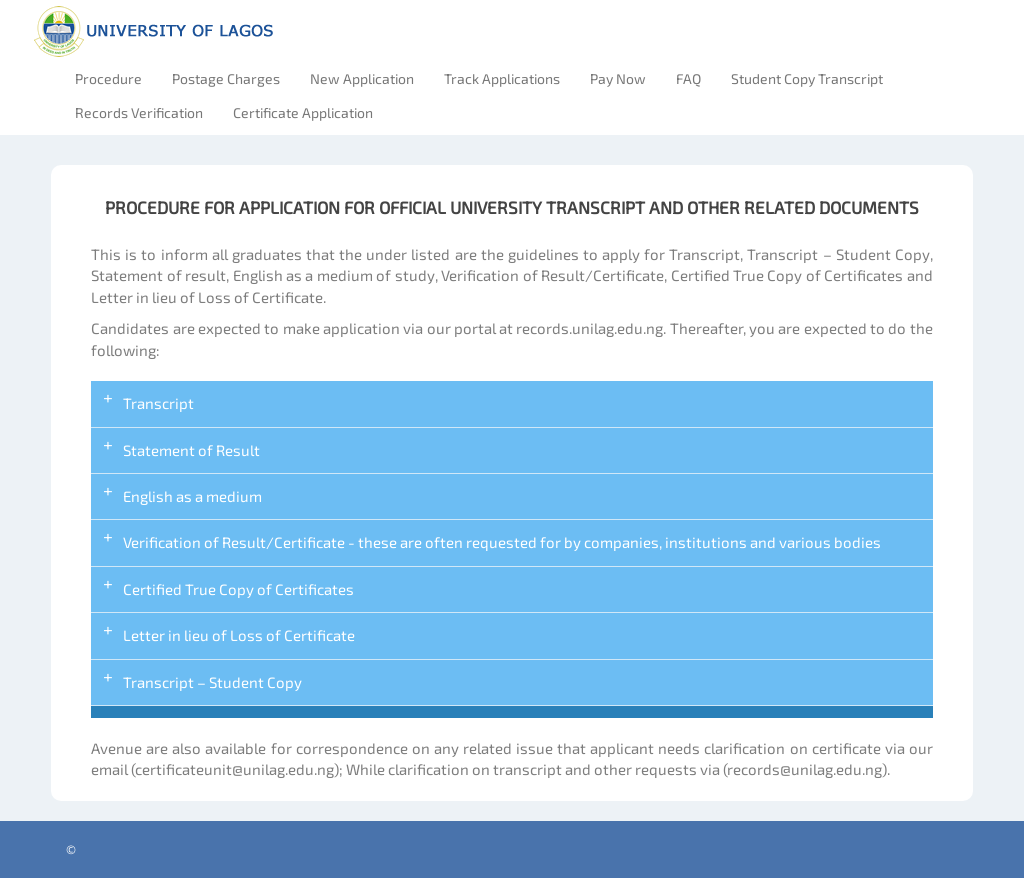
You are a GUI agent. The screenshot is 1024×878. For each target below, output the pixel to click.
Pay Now (618, 78)
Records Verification (139, 112)
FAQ (688, 78)
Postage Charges (226, 78)
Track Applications (502, 78)
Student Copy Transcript (807, 78)
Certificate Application (303, 112)
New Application (362, 78)
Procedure (108, 78)
